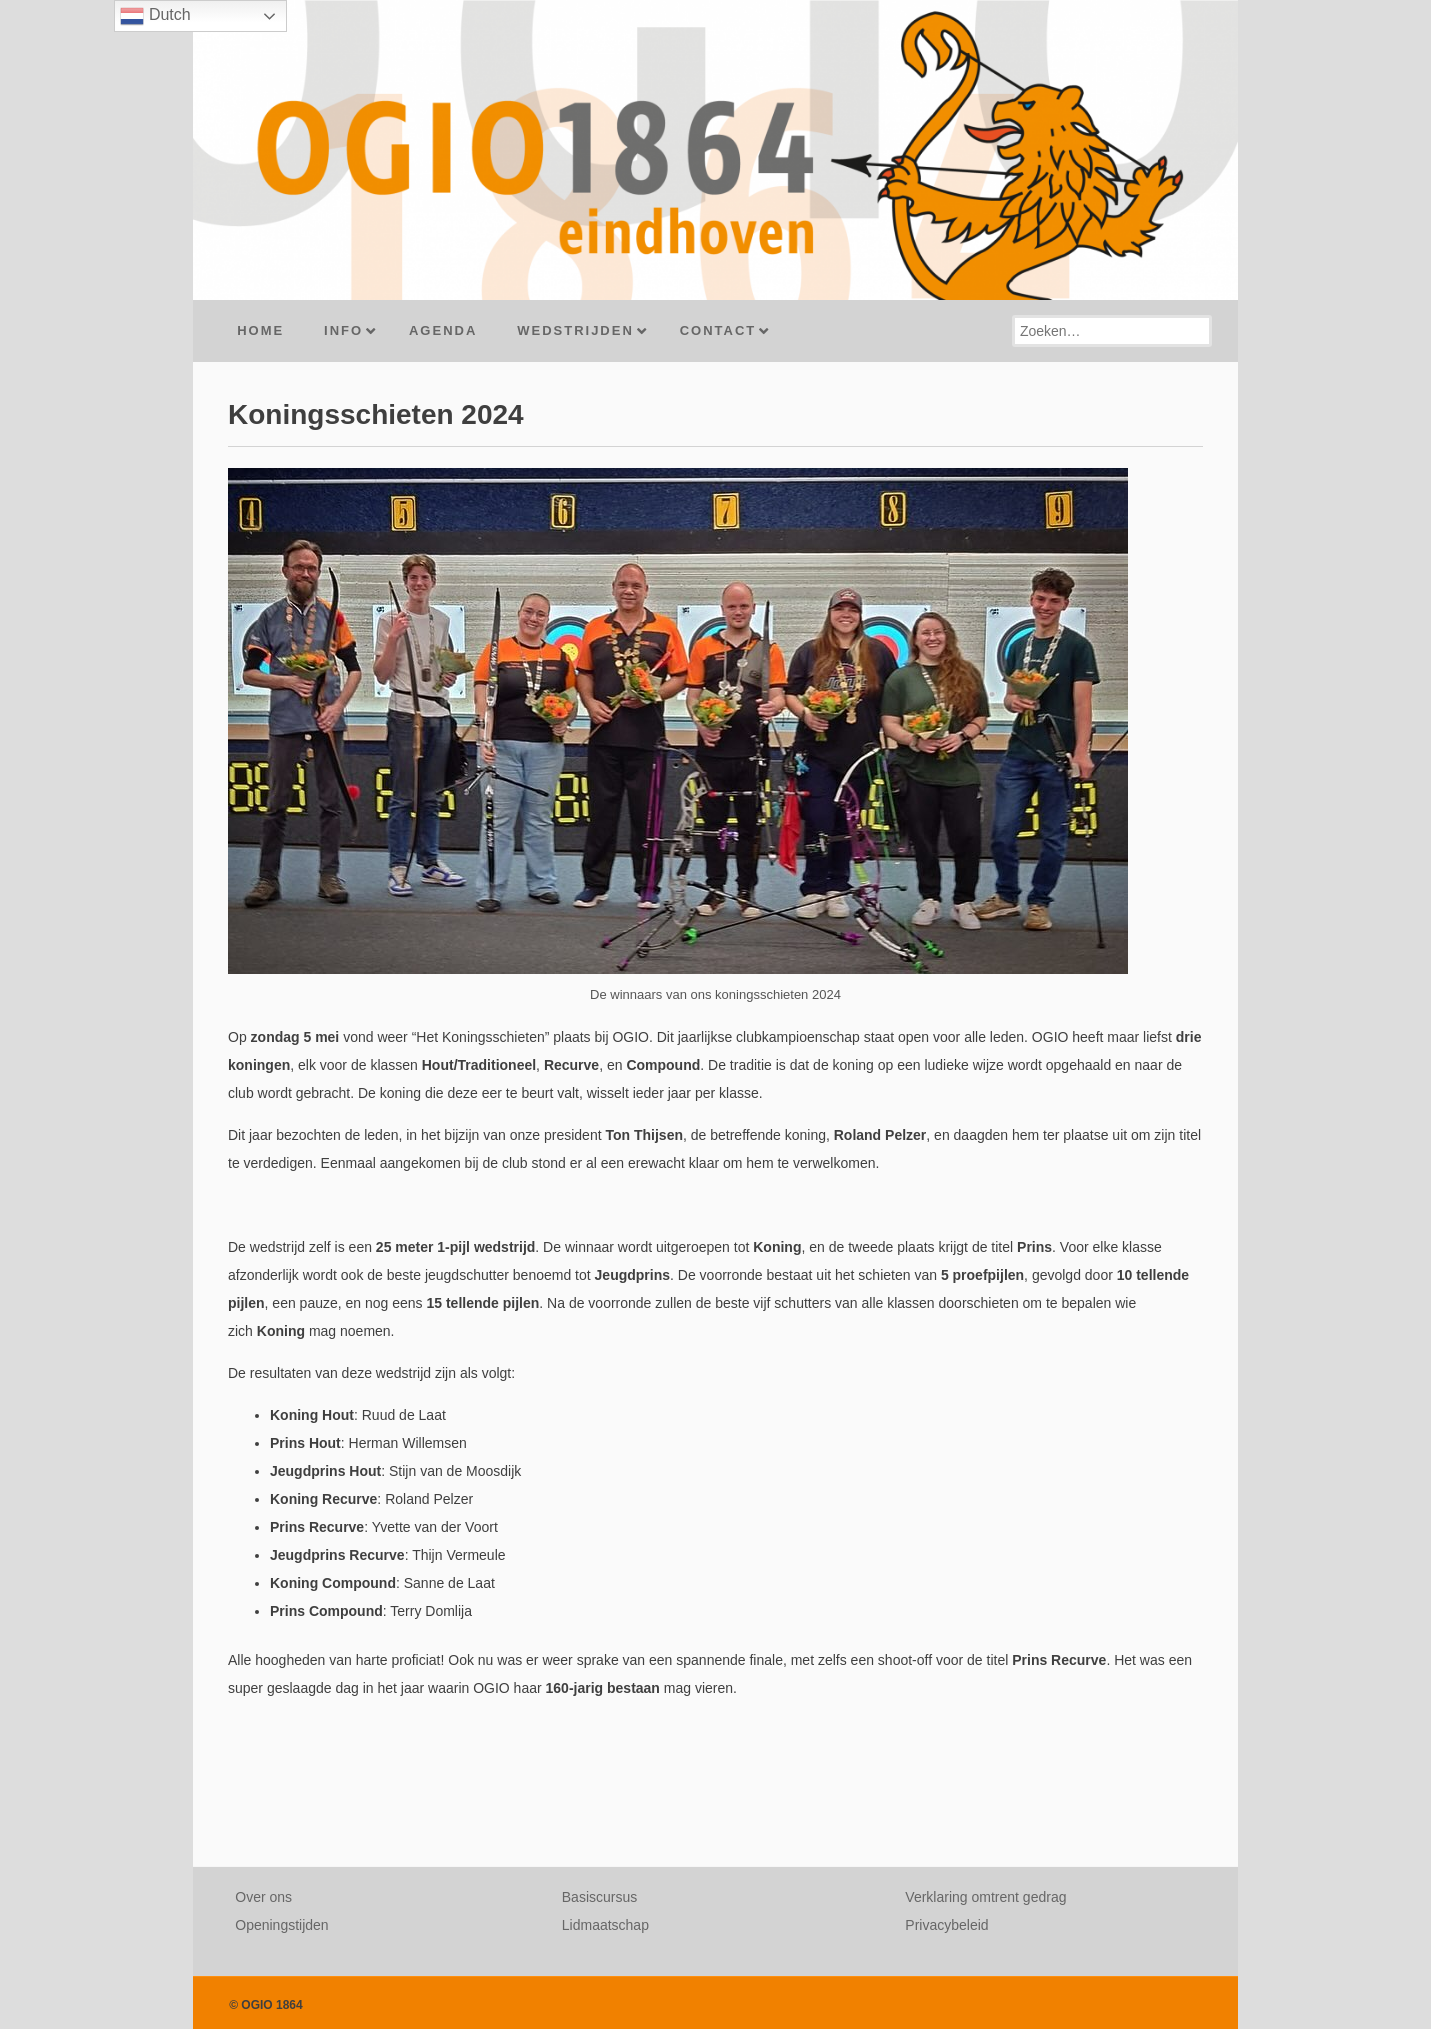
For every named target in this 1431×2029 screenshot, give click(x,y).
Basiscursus (599, 1897)
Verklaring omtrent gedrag (985, 1897)
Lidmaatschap (605, 1925)
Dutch (155, 16)
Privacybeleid (946, 1925)
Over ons (263, 1897)
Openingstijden (281, 1925)
